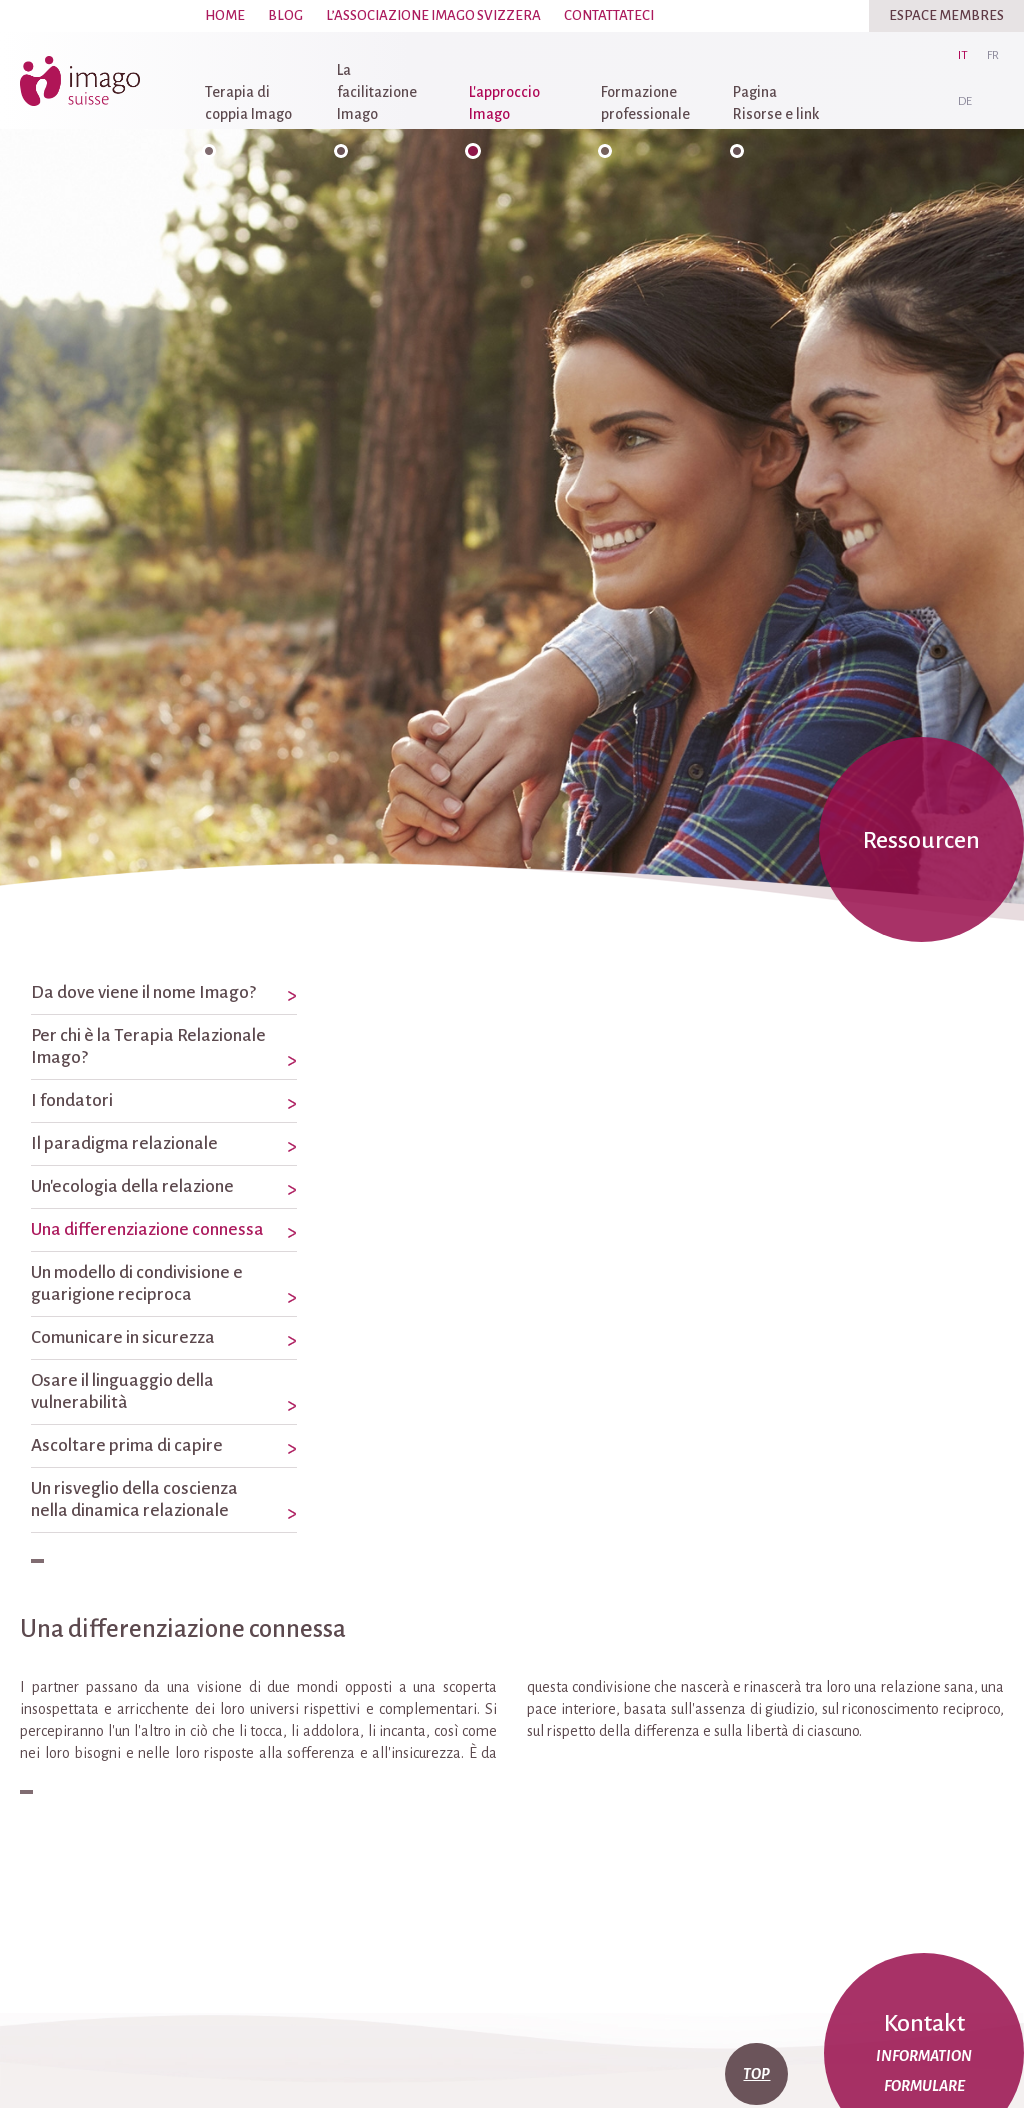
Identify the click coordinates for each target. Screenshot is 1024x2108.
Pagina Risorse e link (776, 103)
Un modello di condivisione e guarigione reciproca (137, 1283)
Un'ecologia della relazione (132, 1186)
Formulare (924, 2086)
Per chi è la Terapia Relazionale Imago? (148, 1046)
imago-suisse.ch (85, 81)
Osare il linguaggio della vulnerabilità (122, 1391)
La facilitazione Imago (377, 92)
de (965, 101)
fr (993, 55)
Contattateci (609, 15)
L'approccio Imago (504, 103)
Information (924, 2056)
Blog (285, 15)
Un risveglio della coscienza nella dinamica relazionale (134, 1499)
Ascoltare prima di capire (127, 1445)
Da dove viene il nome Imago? (143, 992)
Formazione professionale (645, 103)
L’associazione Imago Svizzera (433, 15)
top (756, 2074)
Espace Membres (946, 15)
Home (225, 15)
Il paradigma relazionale (124, 1143)
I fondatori (72, 1100)
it (963, 55)
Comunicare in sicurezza (123, 1337)
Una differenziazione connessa (147, 1229)
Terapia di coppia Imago (248, 103)
